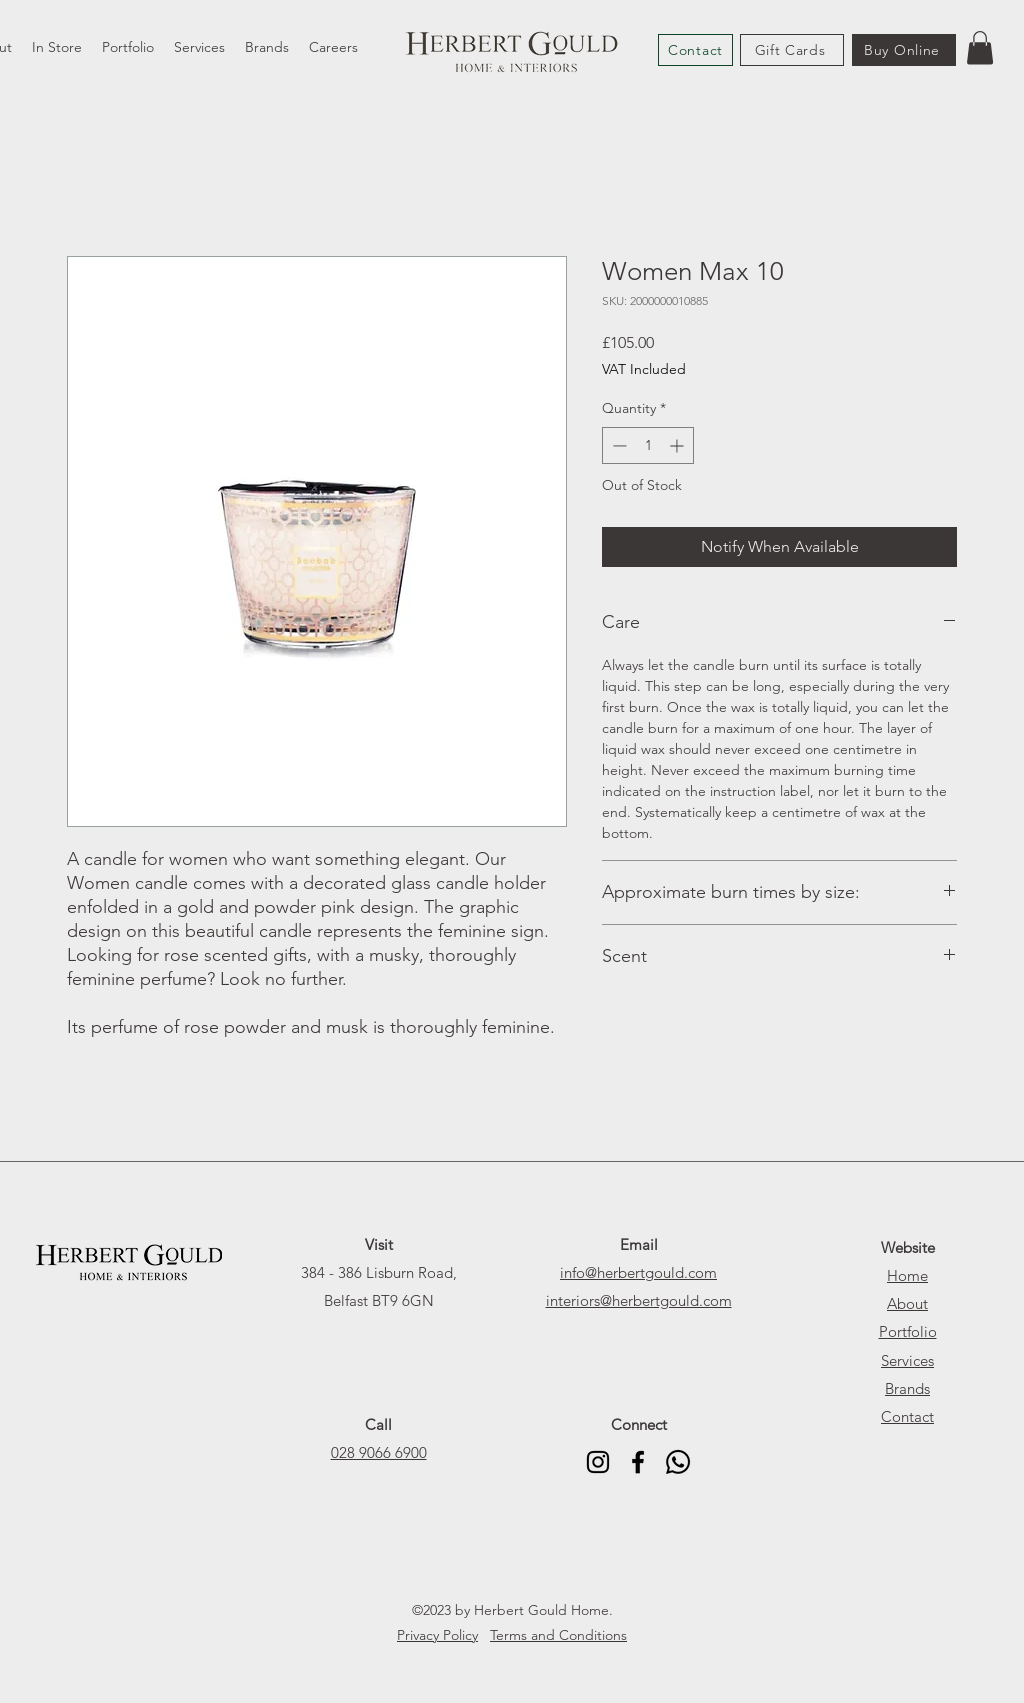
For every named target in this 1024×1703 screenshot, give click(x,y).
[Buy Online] (904, 50)
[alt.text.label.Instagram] (598, 1462)
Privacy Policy (437, 1635)
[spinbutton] (648, 445)
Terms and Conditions (558, 1635)
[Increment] (678, 445)
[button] (980, 47)
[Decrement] (617, 445)
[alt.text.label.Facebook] (638, 1462)
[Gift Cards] (792, 50)
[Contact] (695, 50)
